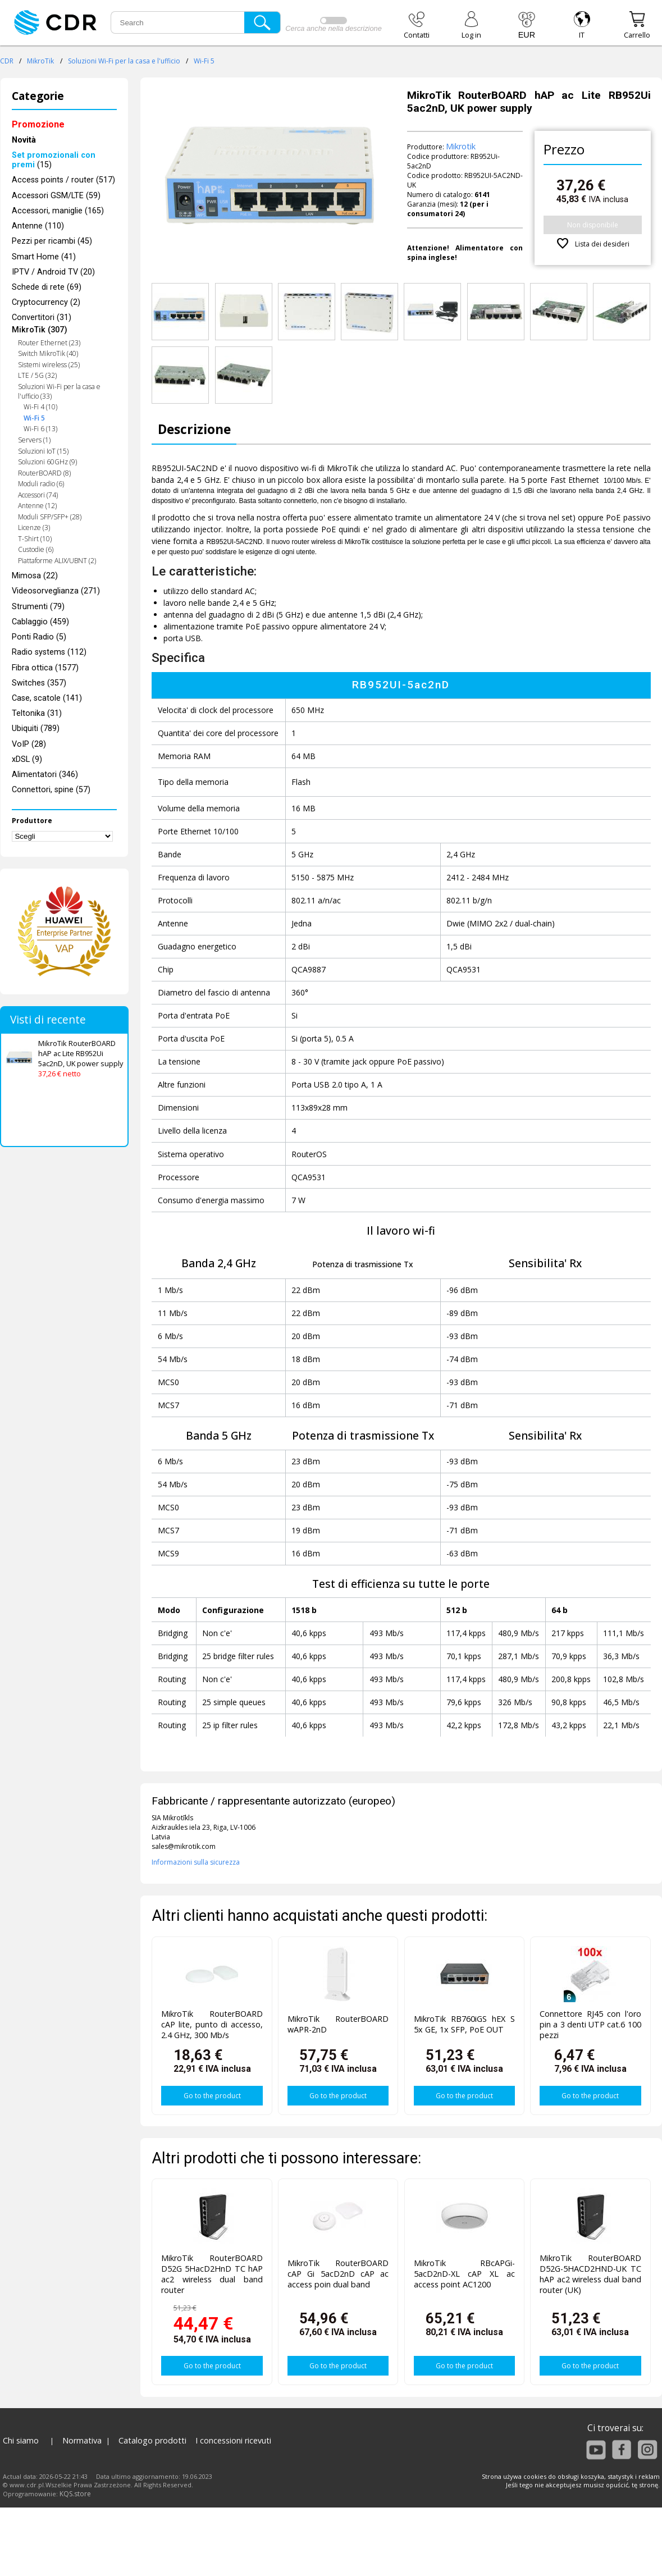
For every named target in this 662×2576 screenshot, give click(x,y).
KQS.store (75, 2494)
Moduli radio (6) (41, 483)
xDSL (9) (27, 759)
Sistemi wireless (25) (49, 364)
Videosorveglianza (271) (56, 591)
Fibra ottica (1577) (45, 668)
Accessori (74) (38, 495)
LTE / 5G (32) (37, 375)
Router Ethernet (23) (49, 343)
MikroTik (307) (39, 330)
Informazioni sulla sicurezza (196, 1862)
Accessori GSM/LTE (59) (56, 195)
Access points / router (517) (63, 180)
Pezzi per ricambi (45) (52, 241)
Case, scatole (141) (47, 698)
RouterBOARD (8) (44, 473)
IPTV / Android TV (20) (53, 272)
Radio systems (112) (49, 652)
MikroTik (40, 61)
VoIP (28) (29, 744)
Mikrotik (461, 146)
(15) (53, 160)
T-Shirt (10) (35, 538)
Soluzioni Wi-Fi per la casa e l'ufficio (124, 61)
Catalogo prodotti (152, 2440)
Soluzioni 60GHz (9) (47, 462)
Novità (24, 140)
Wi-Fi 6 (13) (40, 428)
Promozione (38, 124)
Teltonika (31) (37, 713)
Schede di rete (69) (46, 287)
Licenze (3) (34, 527)
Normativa (82, 2440)
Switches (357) (39, 683)
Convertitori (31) (41, 317)
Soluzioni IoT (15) (43, 451)
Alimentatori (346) (45, 774)
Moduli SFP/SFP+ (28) (49, 517)
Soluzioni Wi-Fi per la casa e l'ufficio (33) (59, 391)
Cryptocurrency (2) (46, 302)
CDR (6, 61)
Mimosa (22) (35, 576)
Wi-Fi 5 (204, 61)
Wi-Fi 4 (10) (40, 407)
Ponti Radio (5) (39, 637)
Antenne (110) (38, 226)
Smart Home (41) (44, 257)
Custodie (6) (35, 549)
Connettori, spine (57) (51, 789)
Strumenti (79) (38, 606)
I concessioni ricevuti (233, 2440)
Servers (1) (34, 440)
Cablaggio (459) (40, 622)
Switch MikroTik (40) (48, 353)
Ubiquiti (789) (36, 728)
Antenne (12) (37, 505)
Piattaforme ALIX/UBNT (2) (57, 560)
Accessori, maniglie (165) (58, 211)
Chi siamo (21, 2440)
